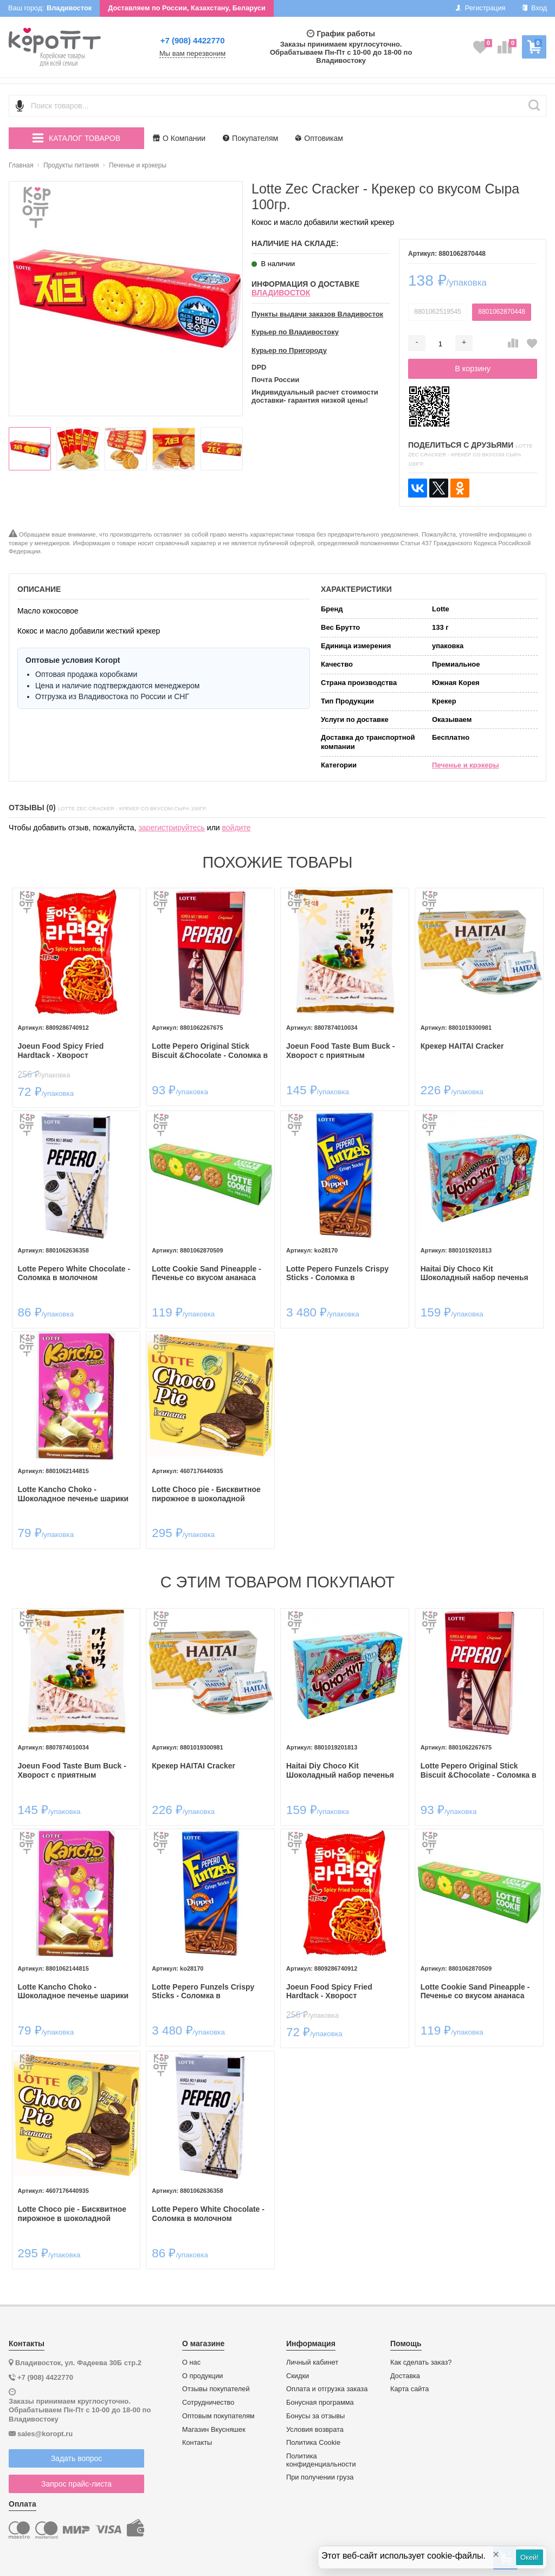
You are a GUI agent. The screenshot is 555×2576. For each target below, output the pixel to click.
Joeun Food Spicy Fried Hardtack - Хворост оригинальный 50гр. (61, 1051)
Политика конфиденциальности (321, 2460)
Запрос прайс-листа (76, 2484)
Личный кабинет (312, 2362)
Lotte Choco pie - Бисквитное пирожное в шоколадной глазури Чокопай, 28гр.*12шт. (206, 1494)
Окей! (529, 2557)
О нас (191, 2362)
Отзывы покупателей (216, 2389)
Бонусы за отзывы (315, 2416)
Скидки (297, 2376)
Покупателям (250, 138)
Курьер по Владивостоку (295, 332)
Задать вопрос (76, 2458)
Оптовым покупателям (218, 2416)
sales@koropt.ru (45, 2434)
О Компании (179, 138)
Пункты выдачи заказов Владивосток (317, 314)
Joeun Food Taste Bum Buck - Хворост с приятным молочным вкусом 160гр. (340, 1051)
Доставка (405, 2376)
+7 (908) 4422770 (192, 40)
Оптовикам (319, 138)
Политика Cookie (313, 2442)
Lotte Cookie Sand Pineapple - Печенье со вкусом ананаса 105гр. (206, 1273)
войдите (236, 827)
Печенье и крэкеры (465, 765)
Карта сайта (409, 2389)
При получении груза (319, 2477)
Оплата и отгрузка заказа (326, 2389)
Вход (534, 8)
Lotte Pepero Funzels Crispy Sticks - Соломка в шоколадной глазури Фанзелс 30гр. (342, 1273)
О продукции (202, 2376)
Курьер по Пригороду (289, 350)
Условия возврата (315, 2429)
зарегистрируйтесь (171, 827)
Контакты (197, 2442)
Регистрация (480, 8)
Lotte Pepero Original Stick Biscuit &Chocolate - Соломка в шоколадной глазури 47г (210, 1051)
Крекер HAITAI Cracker (462, 1046)
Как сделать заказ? (421, 2362)
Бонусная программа (320, 2402)
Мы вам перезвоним (192, 53)
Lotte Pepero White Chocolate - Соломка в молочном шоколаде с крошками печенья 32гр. (76, 1273)
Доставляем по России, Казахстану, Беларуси (187, 8)
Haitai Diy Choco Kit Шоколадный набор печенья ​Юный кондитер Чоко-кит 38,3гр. (476, 1273)
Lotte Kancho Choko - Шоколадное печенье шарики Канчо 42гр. (73, 1494)
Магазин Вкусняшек (214, 2429)
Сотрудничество (208, 2402)
